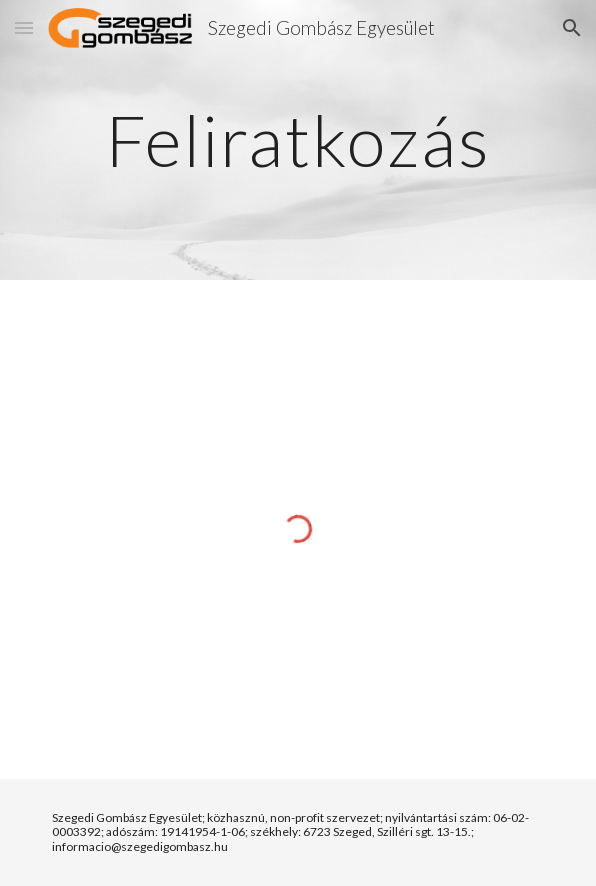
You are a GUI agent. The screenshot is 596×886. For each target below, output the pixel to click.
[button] (24, 27)
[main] (297, 140)
